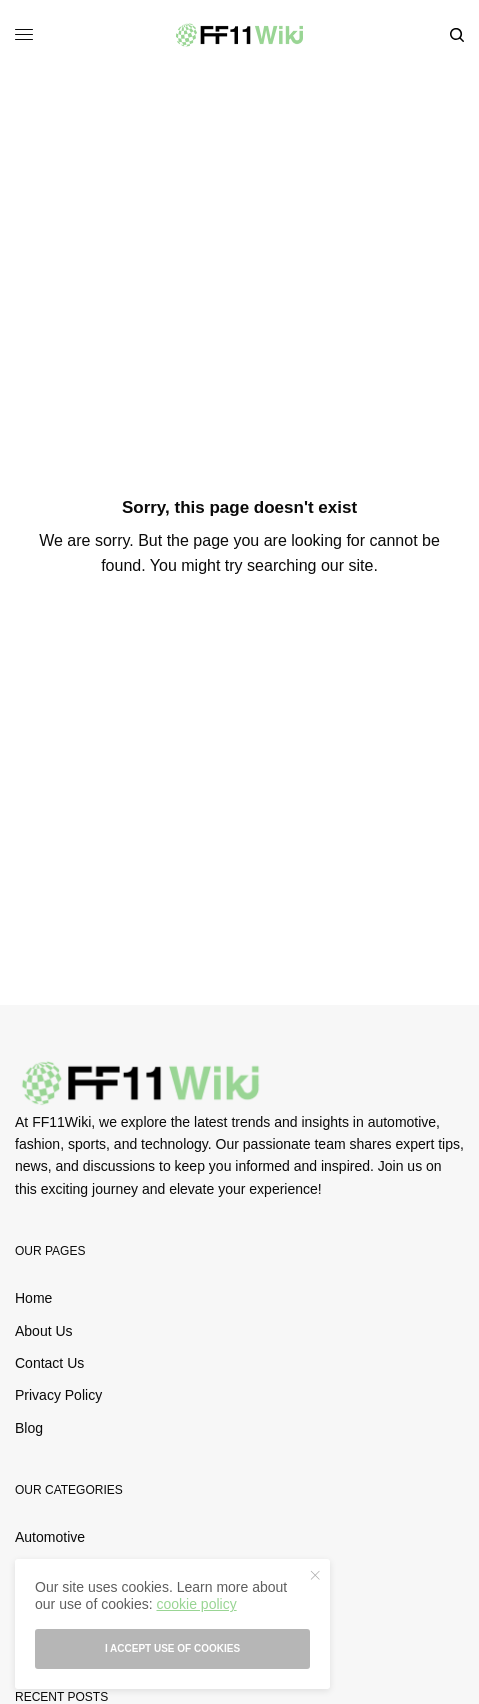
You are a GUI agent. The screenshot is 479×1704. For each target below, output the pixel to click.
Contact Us (49, 1363)
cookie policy (196, 1604)
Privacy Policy (58, 1395)
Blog (29, 1428)
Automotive (50, 1537)
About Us (44, 1331)
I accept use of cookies (172, 1648)
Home (33, 1298)
